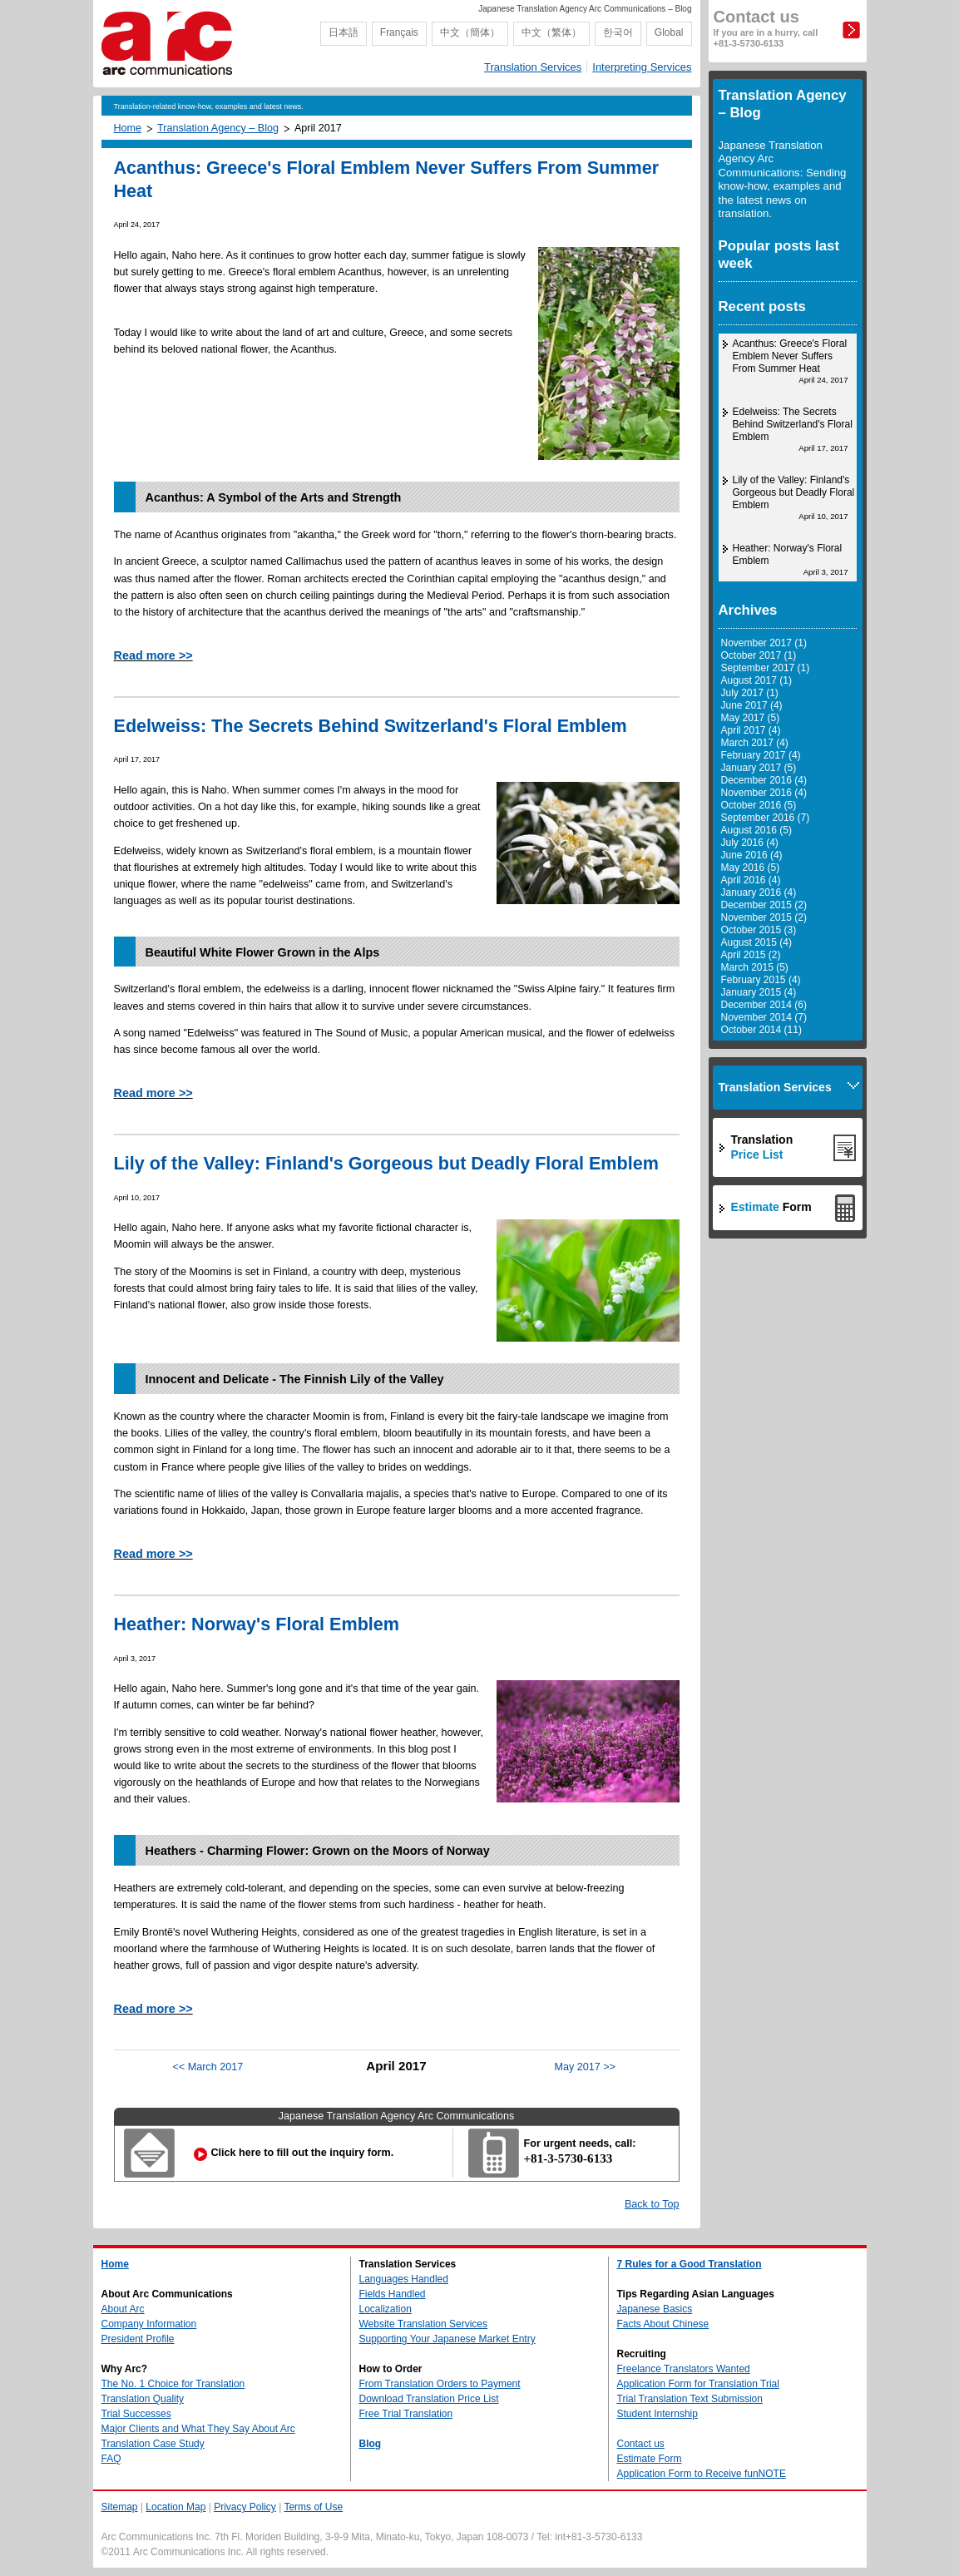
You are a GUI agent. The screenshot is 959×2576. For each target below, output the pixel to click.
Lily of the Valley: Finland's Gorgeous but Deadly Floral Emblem (386, 1163)
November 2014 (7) (764, 1017)
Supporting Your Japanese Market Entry (447, 2339)
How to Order (391, 2369)
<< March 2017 (207, 2067)
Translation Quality (143, 2399)
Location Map (175, 2507)
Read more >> (153, 655)
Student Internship (657, 2414)
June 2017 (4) (752, 705)
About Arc (123, 2309)
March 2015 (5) (754, 967)
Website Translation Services (423, 2324)
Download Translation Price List (429, 2399)
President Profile (138, 2339)
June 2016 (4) (752, 855)
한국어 (618, 32)
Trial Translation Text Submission (690, 2399)
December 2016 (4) (764, 780)
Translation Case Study (153, 2444)
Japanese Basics (655, 2309)
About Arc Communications (167, 2294)
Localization (385, 2309)
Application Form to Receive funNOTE (701, 2474)
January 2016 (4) (759, 892)
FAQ (111, 2459)
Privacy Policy (245, 2507)
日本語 (343, 32)
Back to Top (652, 2204)
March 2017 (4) (754, 743)
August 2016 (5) (756, 830)
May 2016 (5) (750, 867)
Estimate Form (649, 2459)
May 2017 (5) (750, 718)
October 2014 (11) (761, 1030)
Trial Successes (136, 2414)
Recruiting (641, 2354)
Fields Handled (392, 2294)
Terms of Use (313, 2507)
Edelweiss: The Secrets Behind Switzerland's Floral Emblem (370, 725)
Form (771, 1207)
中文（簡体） (470, 32)
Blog (370, 2444)
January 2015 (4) (759, 992)
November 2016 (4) (764, 793)
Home (128, 128)
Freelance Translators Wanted (683, 2369)
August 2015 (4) (756, 942)
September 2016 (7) (765, 817)
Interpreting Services (641, 67)
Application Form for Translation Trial (698, 2384)
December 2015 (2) (764, 905)
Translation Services (532, 67)
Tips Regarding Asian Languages (695, 2294)
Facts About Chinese (663, 2324)
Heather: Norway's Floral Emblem (257, 1624)
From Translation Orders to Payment (440, 2384)
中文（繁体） (551, 32)
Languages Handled (403, 2279)
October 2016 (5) (759, 805)
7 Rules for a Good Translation (689, 2264)
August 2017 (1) (756, 680)
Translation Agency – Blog (218, 128)
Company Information (149, 2324)
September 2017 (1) (765, 668)
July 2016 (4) (750, 842)
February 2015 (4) (761, 980)
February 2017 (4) (761, 755)
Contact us (766, 28)
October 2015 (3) (759, 930)
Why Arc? (124, 2369)
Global (669, 32)
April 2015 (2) (751, 955)
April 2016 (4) (751, 880)
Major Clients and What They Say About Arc (198, 2429)
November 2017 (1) (764, 643)
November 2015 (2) (764, 917)
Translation (762, 1147)
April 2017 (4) (751, 730)
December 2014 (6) (764, 1005)
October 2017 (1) (759, 655)
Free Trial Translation (406, 2414)
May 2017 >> (584, 2067)
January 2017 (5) (759, 768)
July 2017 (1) (750, 693)
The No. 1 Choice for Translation (173, 2384)
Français (399, 32)
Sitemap (119, 2507)
